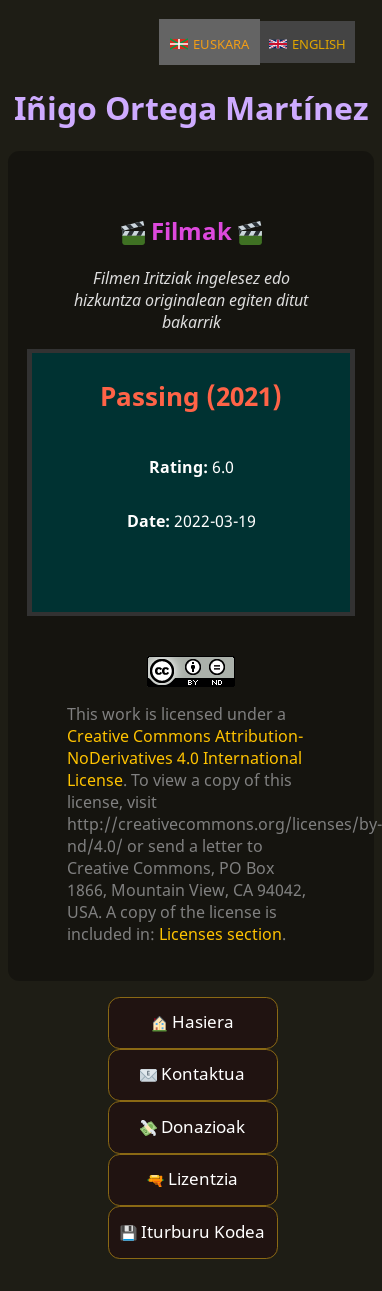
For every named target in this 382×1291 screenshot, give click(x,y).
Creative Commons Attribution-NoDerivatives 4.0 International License (185, 758)
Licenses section (220, 934)
